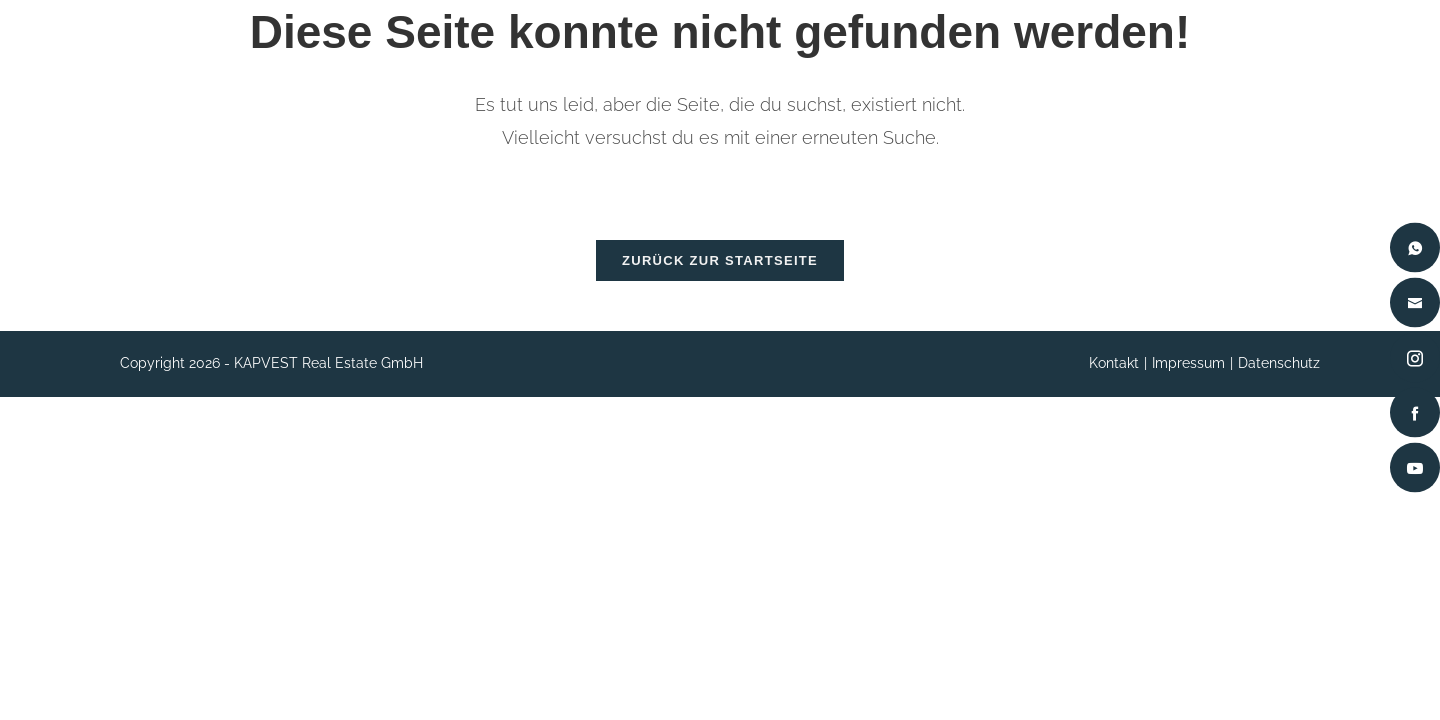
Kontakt (1114, 372)
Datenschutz (1279, 372)
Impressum (1188, 372)
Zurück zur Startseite (720, 269)
